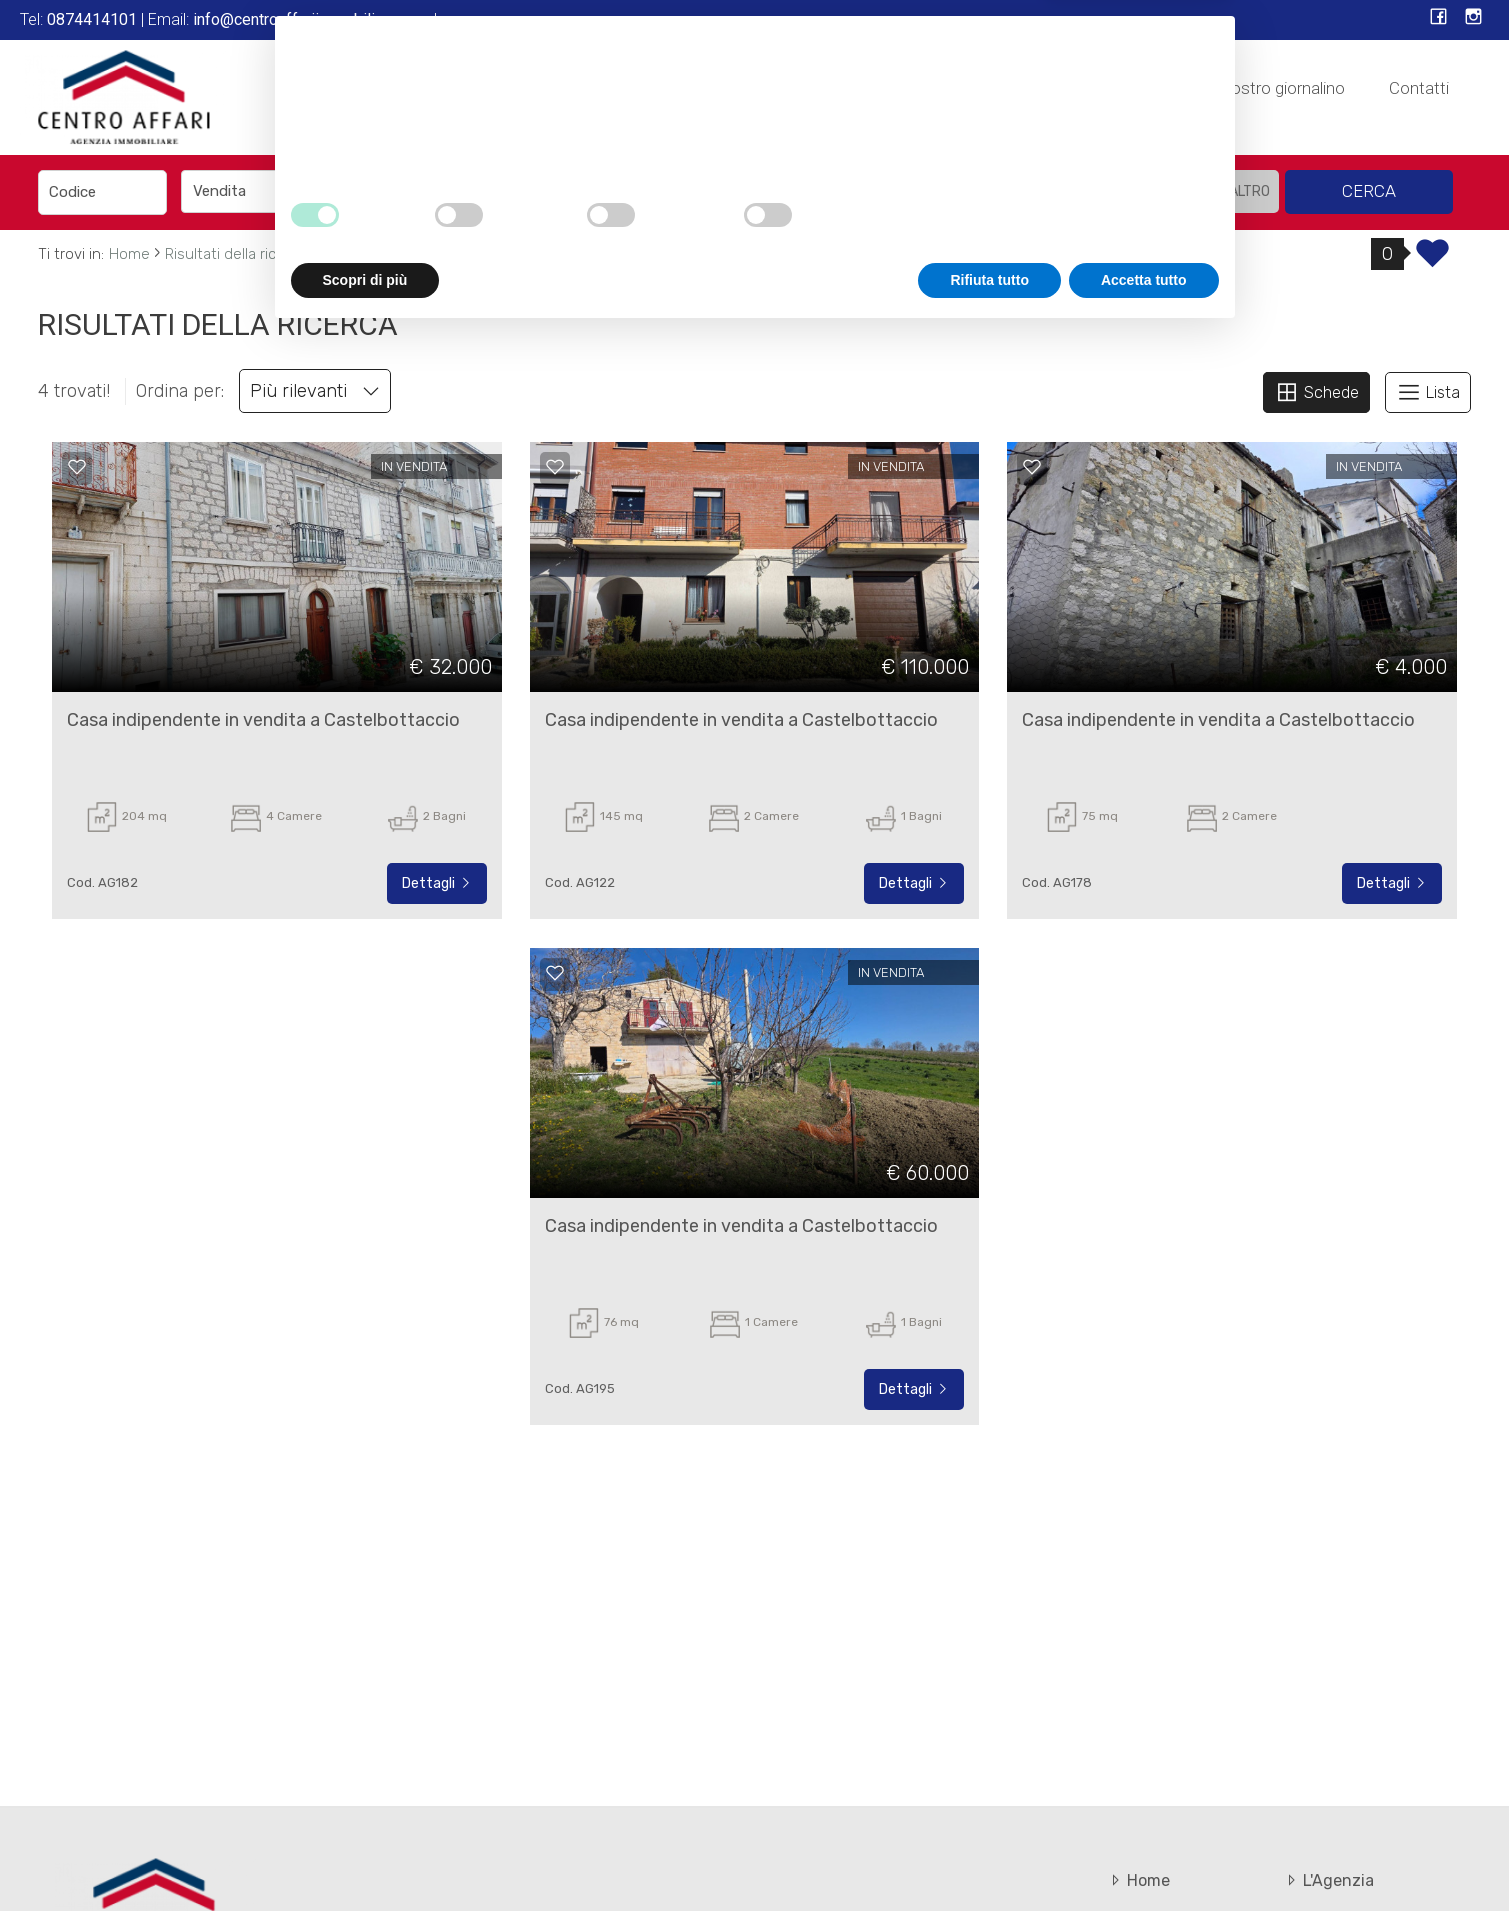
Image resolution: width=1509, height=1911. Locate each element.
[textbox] (622, 191)
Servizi (863, 88)
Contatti (1419, 88)
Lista (1428, 392)
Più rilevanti (315, 391)
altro (1249, 191)
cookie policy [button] (845, 1678)
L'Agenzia (761, 88)
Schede (1316, 392)
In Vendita (967, 88)
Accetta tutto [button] (1144, 1856)
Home (659, 88)
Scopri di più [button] (365, 1856)
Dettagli (437, 883)
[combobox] (265, 191)
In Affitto (1080, 88)
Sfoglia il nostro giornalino (1251, 88)
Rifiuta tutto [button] (989, 1856)
